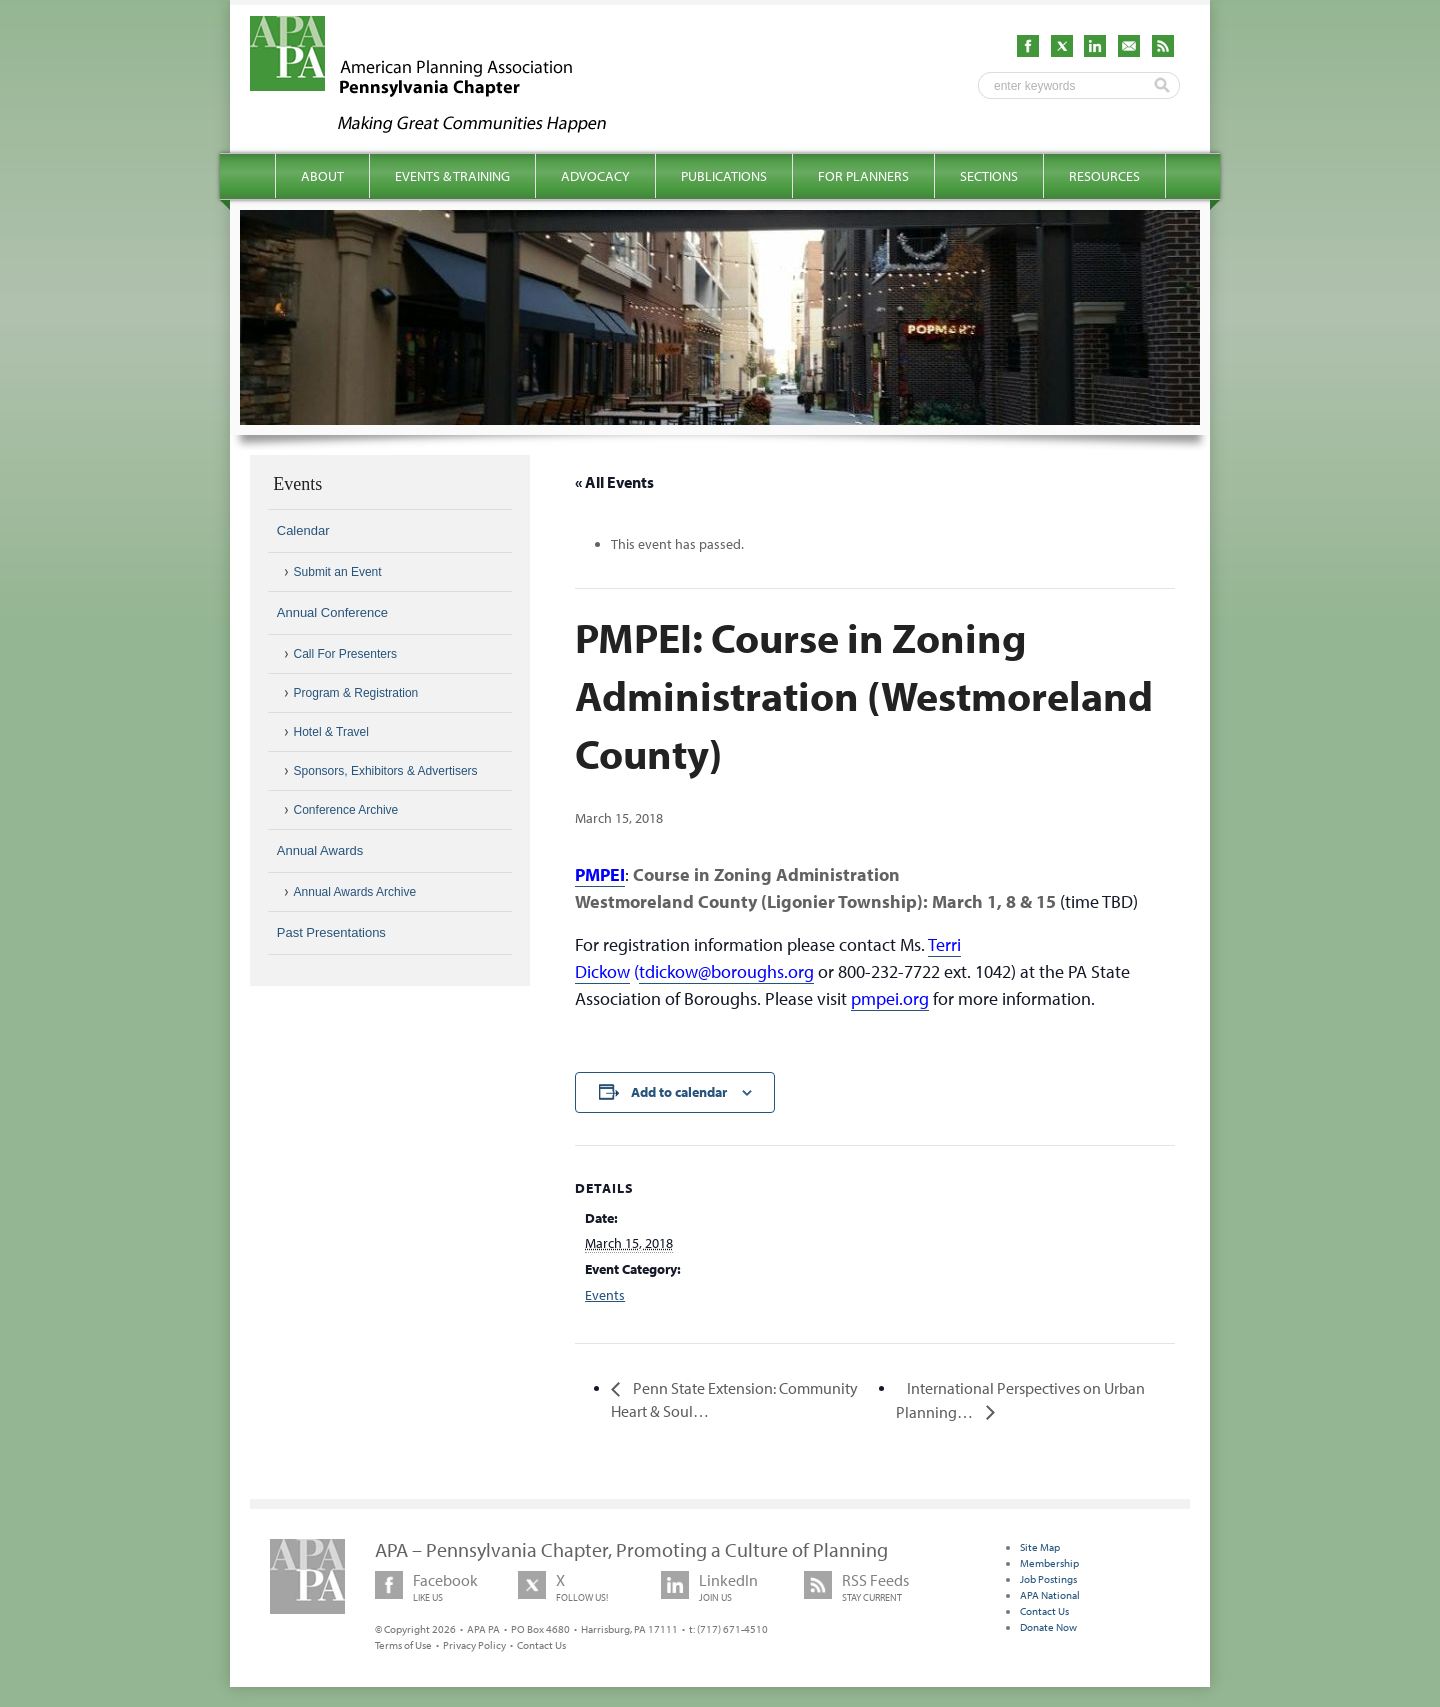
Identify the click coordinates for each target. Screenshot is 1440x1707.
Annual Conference (332, 612)
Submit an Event (338, 572)
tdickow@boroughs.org (726, 971)
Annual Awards (320, 850)
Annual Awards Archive (355, 892)
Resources (1104, 176)
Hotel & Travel (331, 732)
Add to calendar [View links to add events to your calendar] (679, 1092)
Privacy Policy (474, 1645)
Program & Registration (356, 693)
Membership (1049, 1563)
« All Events (614, 482)
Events (605, 1295)
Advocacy (595, 176)
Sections (989, 176)
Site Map (1040, 1547)
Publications (724, 176)
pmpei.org (890, 998)
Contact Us (541, 1645)
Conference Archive (346, 810)
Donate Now (1048, 1627)
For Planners (863, 176)
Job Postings (1048, 1579)
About (322, 176)
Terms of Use (403, 1645)
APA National (1050, 1595)
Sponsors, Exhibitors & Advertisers (386, 771)
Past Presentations (331, 932)
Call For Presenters (345, 654)
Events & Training (452, 176)
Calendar (303, 530)
